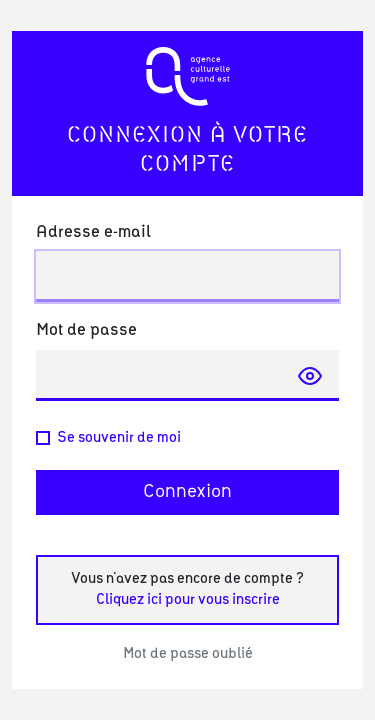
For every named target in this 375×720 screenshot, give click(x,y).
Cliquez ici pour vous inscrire (188, 600)
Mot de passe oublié (188, 654)
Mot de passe (86, 330)
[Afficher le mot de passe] (310, 375)
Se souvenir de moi (119, 438)
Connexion (187, 492)
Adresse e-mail (93, 232)
